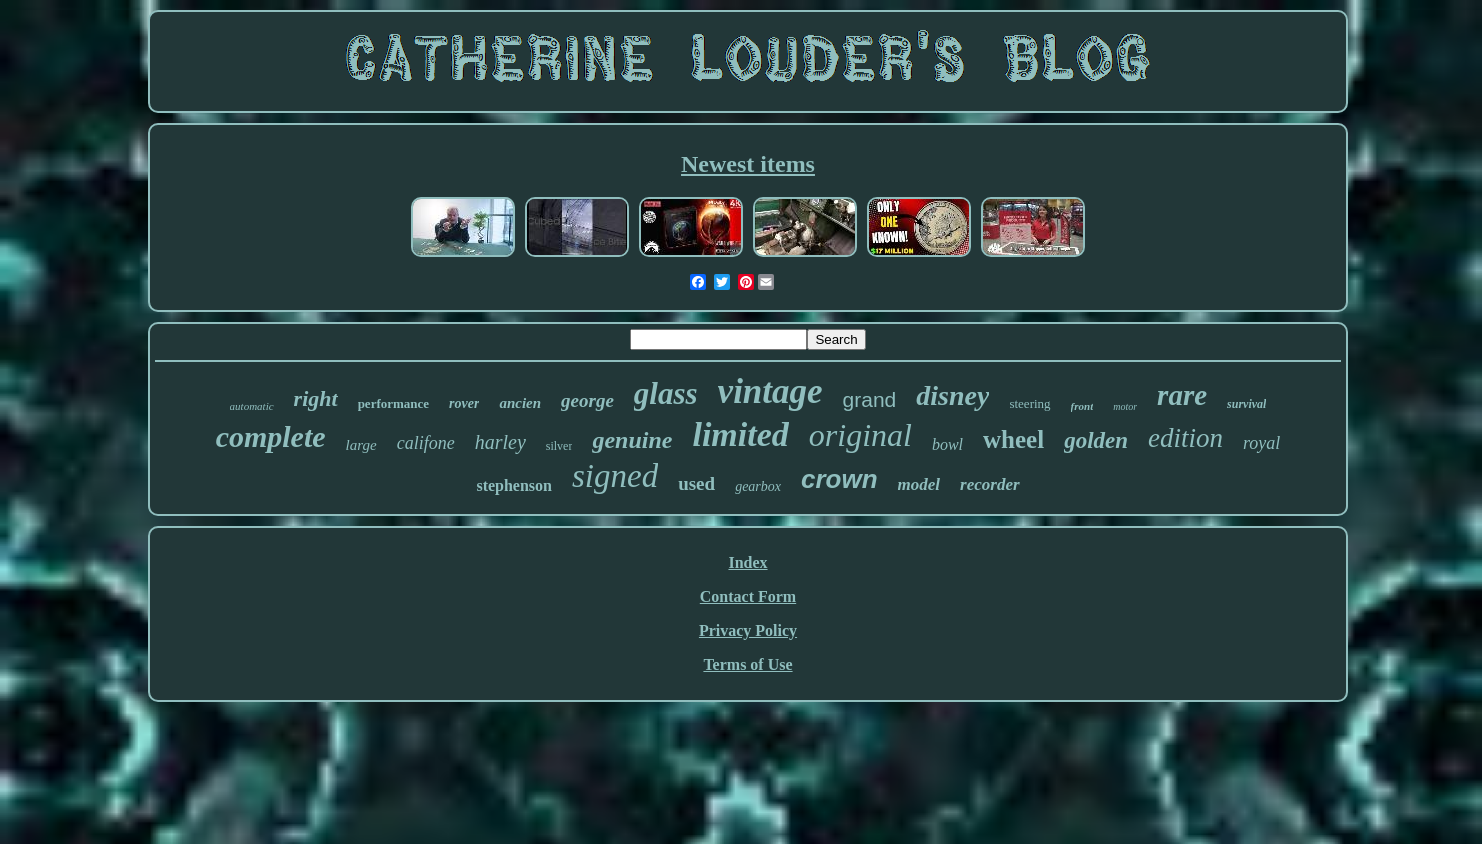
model (919, 484)
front (1082, 406)
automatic (252, 406)
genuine (632, 440)
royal (1261, 443)
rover (464, 403)
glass (666, 393)
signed (615, 476)
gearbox (758, 486)
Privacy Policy (748, 630)
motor (1125, 406)
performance (393, 403)
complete (271, 436)
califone (426, 443)
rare (1182, 395)
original (860, 435)
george (587, 400)
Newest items (748, 164)
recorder (989, 484)
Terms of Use (747, 664)
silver (559, 446)
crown (839, 479)
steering (1029, 403)
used (696, 483)
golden (1096, 440)
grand (870, 399)
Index (747, 562)
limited (740, 434)
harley (500, 442)
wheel (1013, 439)
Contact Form (748, 596)
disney (952, 395)
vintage (770, 391)
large (361, 445)
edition (1185, 438)
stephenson (514, 485)
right (316, 398)
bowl (947, 444)
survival (1246, 404)
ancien (520, 403)
